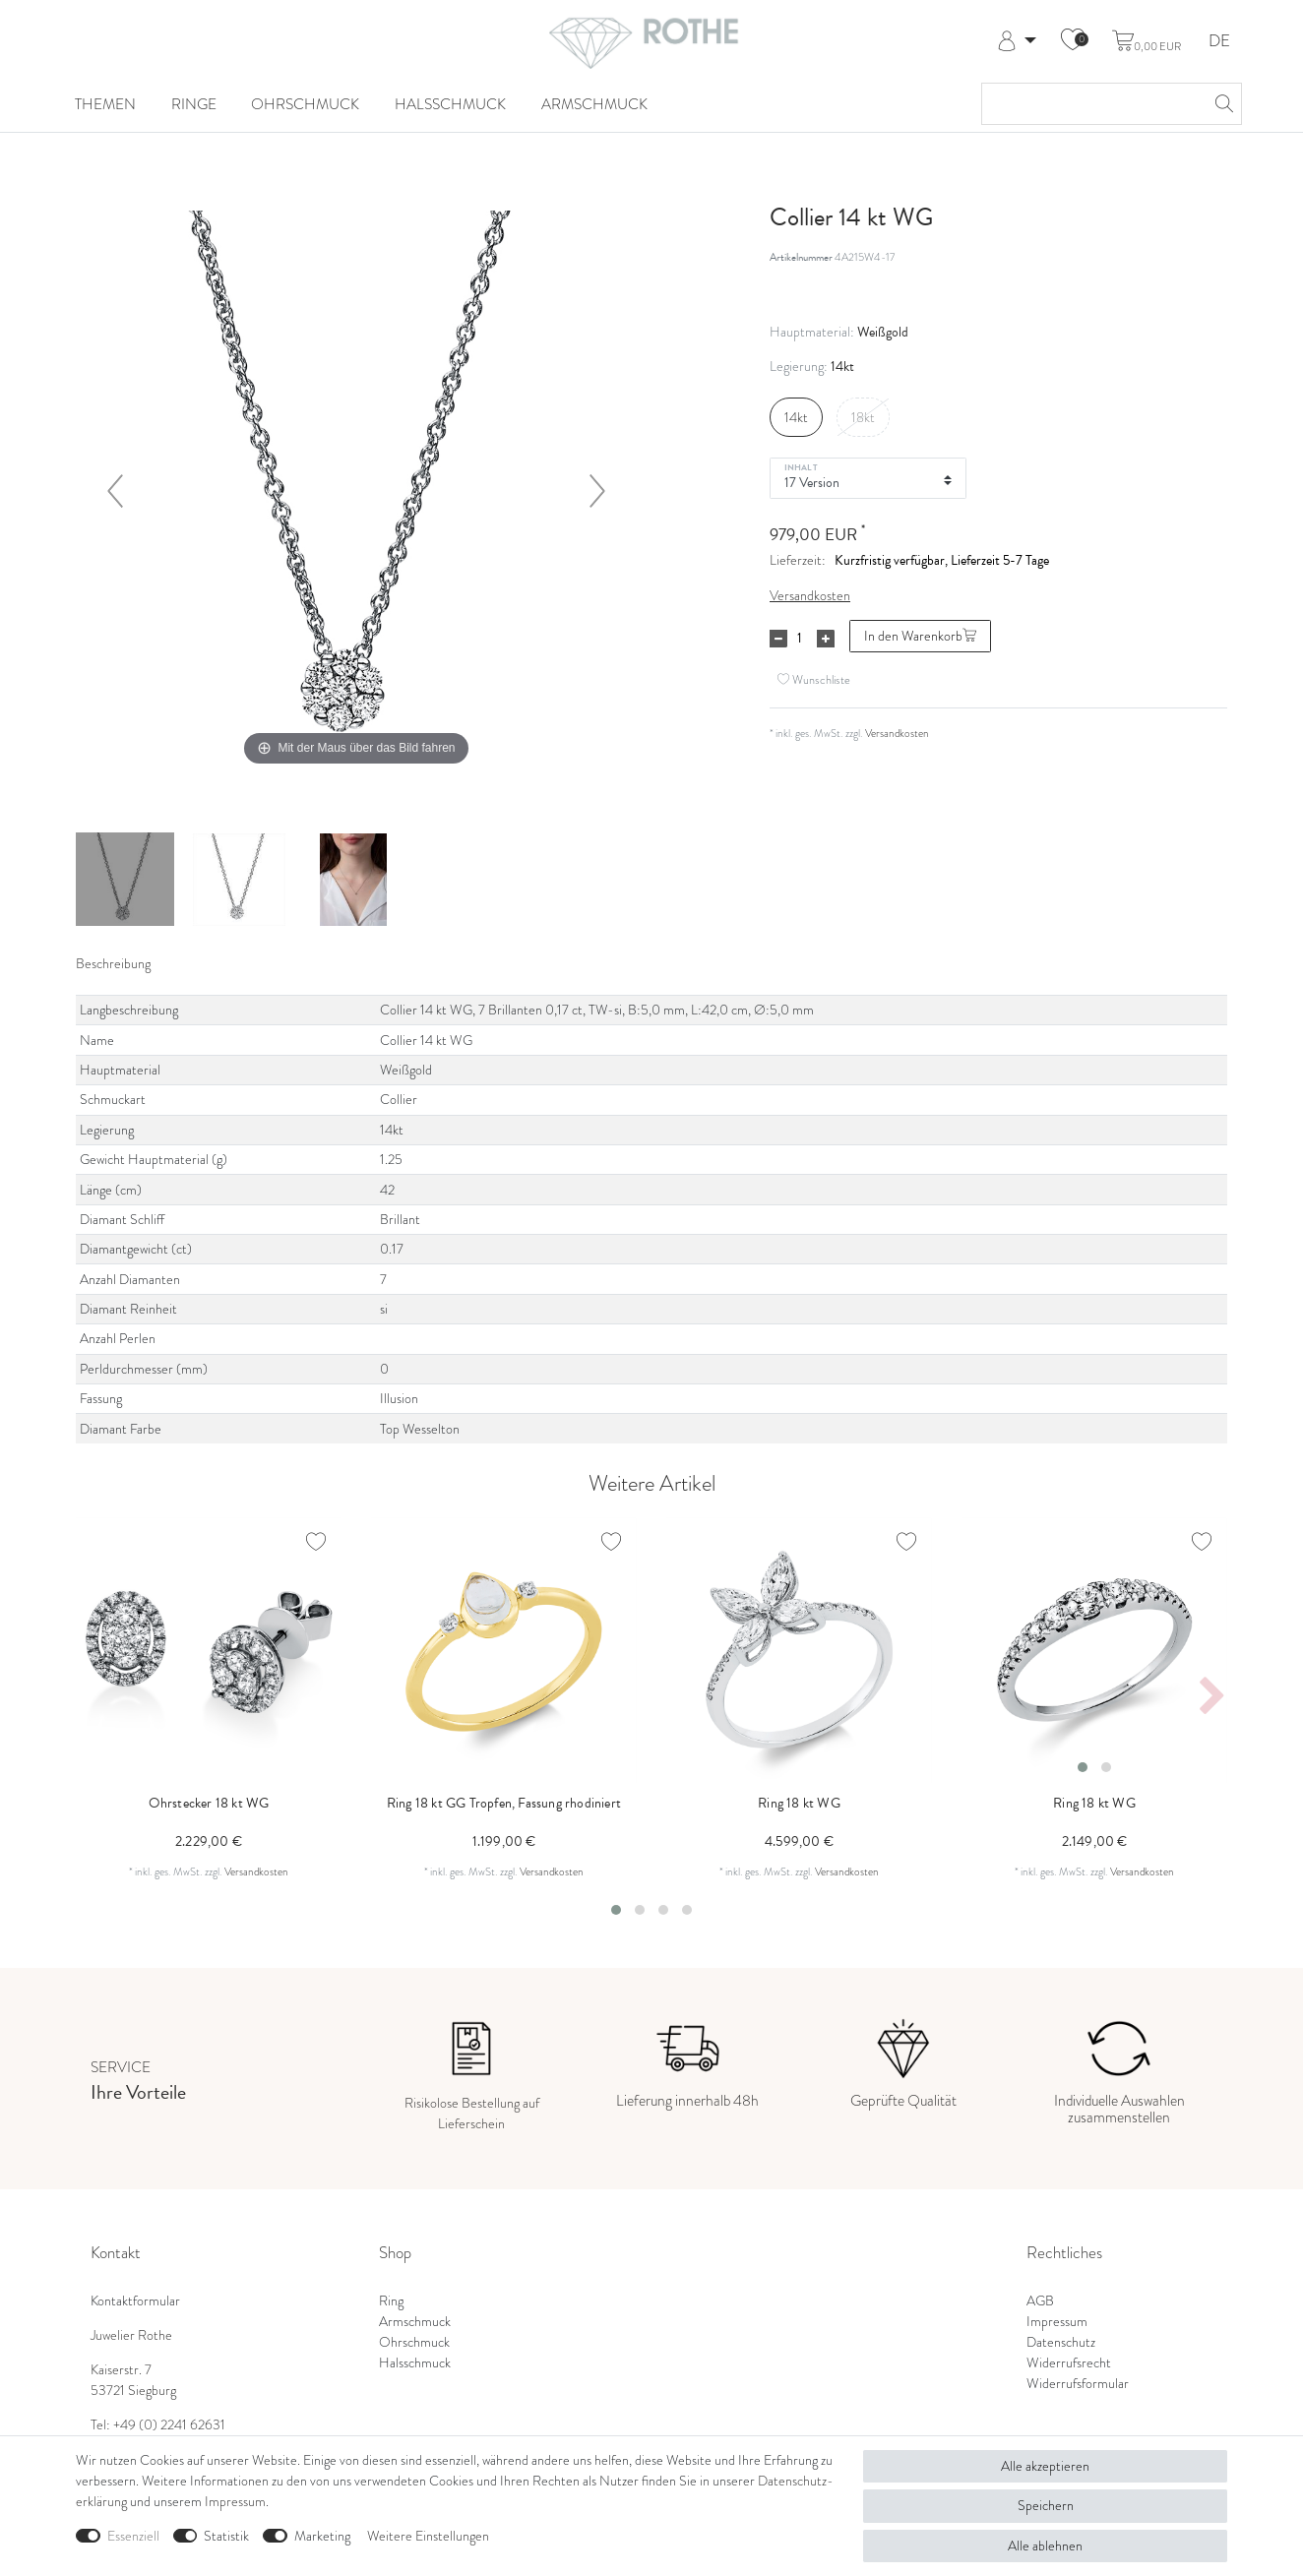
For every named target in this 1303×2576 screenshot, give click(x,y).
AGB (1040, 2301)
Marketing (322, 2536)
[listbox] (1094, 1650)
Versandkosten (810, 595)
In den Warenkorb (920, 636)
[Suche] (1221, 104)
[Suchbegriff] (1092, 104)
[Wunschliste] (1072, 41)
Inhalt (801, 466)
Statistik (226, 2536)
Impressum (1056, 2321)
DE (1219, 41)
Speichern (1046, 2505)
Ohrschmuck (305, 103)
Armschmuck (594, 103)
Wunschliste (813, 679)
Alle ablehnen (1045, 2546)
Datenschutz (1060, 2342)
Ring (391, 2301)
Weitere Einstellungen (428, 2536)
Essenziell (133, 2536)
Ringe (194, 103)
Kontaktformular (135, 2301)
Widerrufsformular (1077, 2383)
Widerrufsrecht (1068, 2363)
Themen (105, 103)
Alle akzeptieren (1045, 2466)
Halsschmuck (450, 103)
